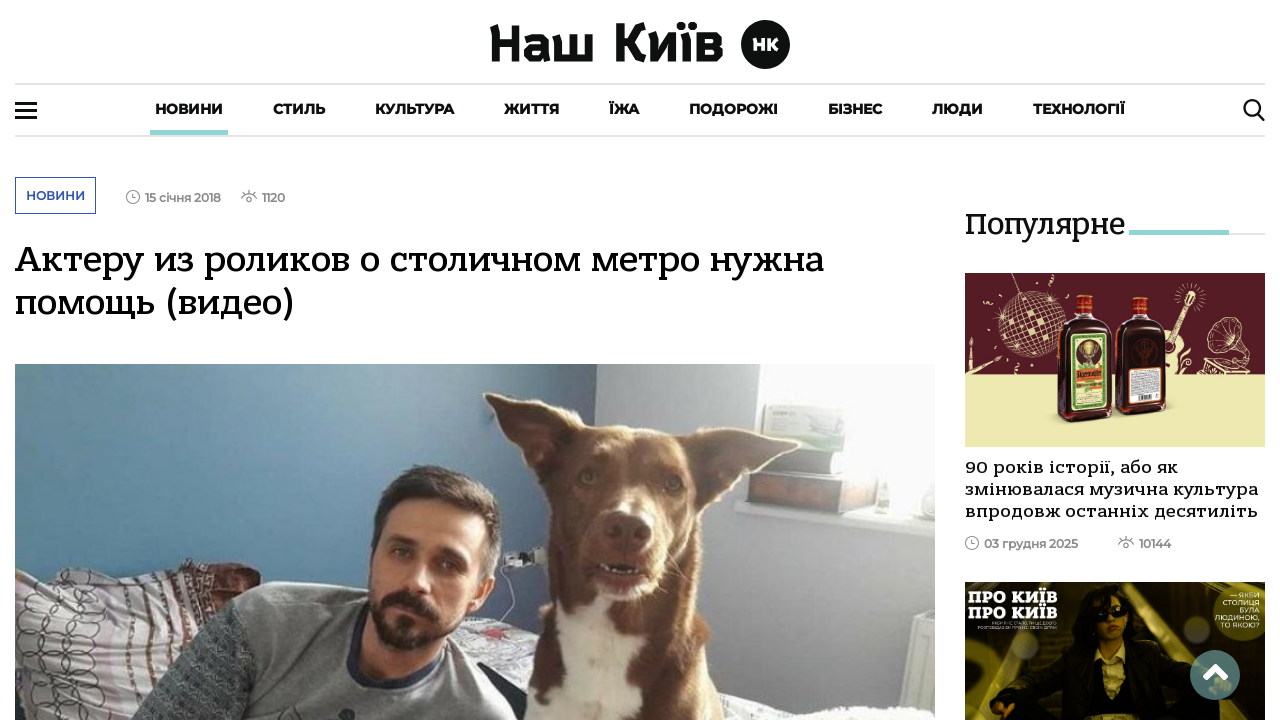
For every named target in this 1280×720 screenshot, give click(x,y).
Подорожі (733, 109)
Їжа (624, 109)
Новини (189, 109)
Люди (957, 109)
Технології (1079, 109)
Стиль (299, 109)
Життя (531, 109)
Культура (414, 109)
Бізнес (855, 109)
